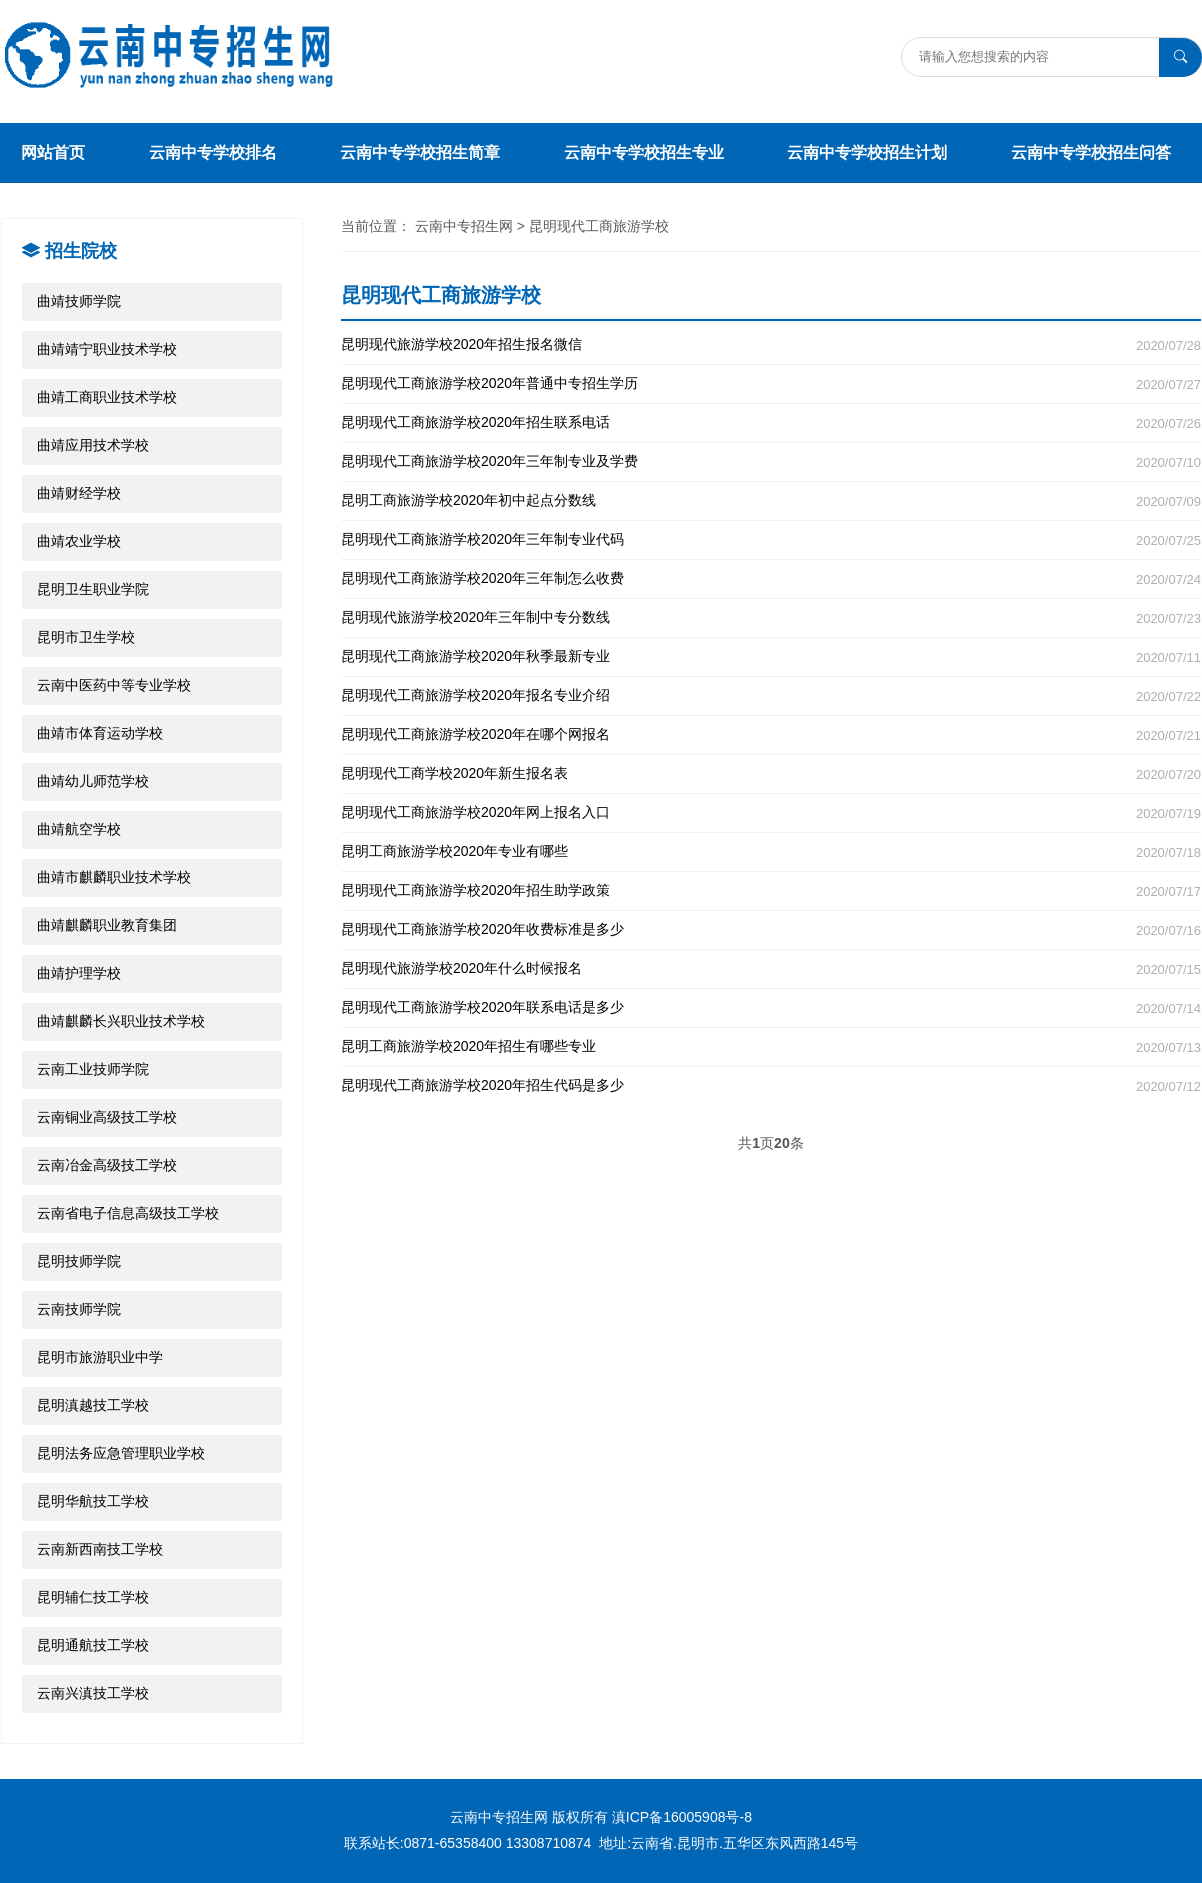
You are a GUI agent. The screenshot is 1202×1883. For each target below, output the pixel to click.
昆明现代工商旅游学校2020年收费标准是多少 (771, 929)
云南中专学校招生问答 (1091, 152)
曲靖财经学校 (79, 493)
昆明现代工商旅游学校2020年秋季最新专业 (771, 656)
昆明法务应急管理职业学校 (121, 1453)
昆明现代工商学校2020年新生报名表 (771, 773)
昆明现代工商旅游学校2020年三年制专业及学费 (771, 461)
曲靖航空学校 (79, 829)
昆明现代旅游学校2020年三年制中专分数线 (771, 617)
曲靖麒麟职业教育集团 (107, 925)
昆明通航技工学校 (93, 1645)
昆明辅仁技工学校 (93, 1597)
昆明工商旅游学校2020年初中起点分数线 (771, 500)
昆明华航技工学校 (93, 1501)
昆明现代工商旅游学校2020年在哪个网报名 (771, 734)
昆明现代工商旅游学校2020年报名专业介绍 (771, 695)
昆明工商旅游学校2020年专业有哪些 (771, 851)
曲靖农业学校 (79, 541)
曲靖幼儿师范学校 (93, 781)
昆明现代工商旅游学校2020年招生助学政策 (771, 890)
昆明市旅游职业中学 (100, 1357)
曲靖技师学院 (79, 301)
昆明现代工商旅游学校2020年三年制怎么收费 (771, 578)
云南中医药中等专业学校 (114, 685)
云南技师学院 (79, 1309)
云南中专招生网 (464, 226)
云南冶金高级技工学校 (107, 1165)
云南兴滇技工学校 (93, 1693)
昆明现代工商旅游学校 (599, 226)
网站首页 (53, 152)
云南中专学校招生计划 (867, 152)
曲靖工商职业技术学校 (107, 397)
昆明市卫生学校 (86, 637)
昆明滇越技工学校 (93, 1405)
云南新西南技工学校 (100, 1549)
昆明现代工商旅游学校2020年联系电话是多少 (771, 1007)
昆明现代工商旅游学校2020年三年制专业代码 (771, 539)
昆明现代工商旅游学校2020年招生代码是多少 (771, 1085)
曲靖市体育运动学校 (100, 733)
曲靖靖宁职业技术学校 (107, 349)
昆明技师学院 (79, 1261)
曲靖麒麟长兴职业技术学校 (121, 1021)
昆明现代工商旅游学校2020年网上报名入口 (771, 812)
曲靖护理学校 (79, 973)
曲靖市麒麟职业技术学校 (114, 877)
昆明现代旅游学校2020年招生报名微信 (771, 344)
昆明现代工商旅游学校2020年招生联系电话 (771, 422)
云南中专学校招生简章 (420, 152)
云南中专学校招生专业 (644, 152)
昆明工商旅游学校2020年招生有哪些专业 (771, 1046)
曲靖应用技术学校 (93, 445)
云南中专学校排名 (213, 152)
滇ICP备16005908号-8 (682, 1817)
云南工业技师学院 (93, 1069)
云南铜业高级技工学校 (107, 1117)
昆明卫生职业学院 (93, 589)
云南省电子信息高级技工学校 (128, 1213)
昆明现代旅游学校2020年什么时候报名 (771, 968)
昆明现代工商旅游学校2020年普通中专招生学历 (771, 383)
